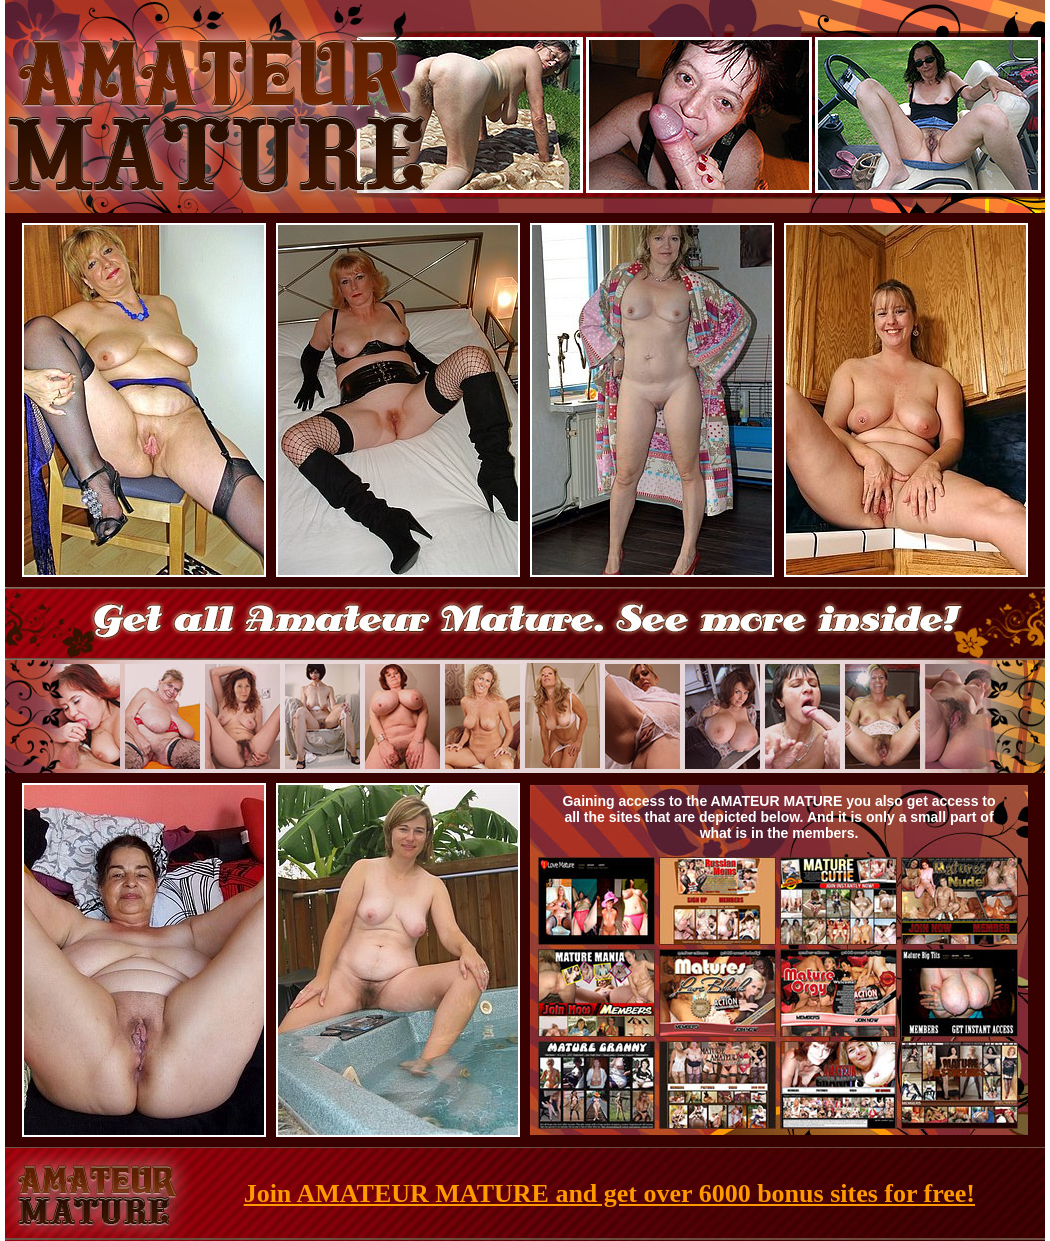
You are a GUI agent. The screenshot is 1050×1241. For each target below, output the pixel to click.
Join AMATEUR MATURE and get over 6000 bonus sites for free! (609, 1193)
